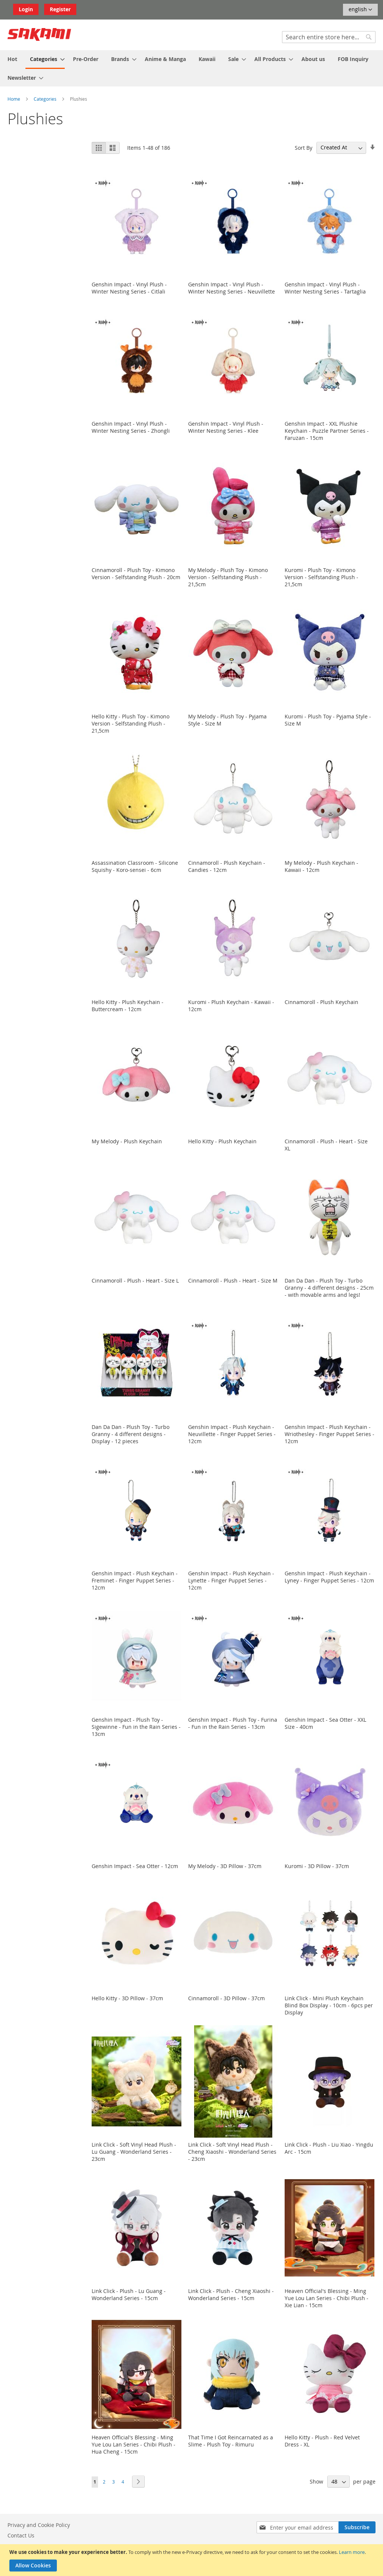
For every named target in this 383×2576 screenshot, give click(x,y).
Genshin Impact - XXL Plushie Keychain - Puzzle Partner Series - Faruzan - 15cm (327, 430)
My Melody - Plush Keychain (127, 1141)
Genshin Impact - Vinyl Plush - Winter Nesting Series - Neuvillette (231, 288)
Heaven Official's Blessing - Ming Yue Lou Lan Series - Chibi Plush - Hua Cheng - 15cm (133, 2444)
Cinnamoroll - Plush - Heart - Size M (233, 1280)
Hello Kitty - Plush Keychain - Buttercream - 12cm (127, 1005)
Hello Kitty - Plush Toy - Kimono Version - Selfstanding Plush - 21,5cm (130, 723)
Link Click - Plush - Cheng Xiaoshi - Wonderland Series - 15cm (231, 2294)
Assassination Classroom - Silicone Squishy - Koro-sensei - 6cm (135, 866)
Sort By (303, 147)
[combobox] (329, 37)
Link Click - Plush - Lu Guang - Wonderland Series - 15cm (129, 2294)
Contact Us (20, 2535)
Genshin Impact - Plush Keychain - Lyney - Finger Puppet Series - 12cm (329, 1577)
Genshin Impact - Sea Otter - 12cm (135, 1866)
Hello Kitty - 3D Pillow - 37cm (127, 1998)
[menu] (191, 68)
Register (60, 9)
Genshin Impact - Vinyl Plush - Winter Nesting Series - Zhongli (131, 427)
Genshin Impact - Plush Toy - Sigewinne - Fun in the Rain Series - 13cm (136, 1726)
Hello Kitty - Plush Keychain (222, 1141)
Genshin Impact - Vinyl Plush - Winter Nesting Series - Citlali (129, 288)
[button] (360, 10)
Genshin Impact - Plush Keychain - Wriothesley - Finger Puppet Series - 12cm (329, 1434)
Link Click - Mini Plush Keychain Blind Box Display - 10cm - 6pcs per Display (329, 2005)
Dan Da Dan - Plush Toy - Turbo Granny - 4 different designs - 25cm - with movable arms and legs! (329, 1287)
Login (26, 9)
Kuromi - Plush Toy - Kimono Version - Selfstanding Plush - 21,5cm (321, 577)
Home (14, 99)
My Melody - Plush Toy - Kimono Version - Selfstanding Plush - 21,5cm (228, 577)
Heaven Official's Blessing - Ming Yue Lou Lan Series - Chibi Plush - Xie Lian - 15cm (326, 2298)
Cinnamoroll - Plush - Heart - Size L (135, 1280)
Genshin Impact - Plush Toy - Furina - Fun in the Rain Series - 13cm (232, 1723)
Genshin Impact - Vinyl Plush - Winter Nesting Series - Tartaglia (325, 288)
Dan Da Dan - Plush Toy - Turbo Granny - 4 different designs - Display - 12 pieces (130, 1434)
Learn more (352, 2552)
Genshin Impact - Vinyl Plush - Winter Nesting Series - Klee (225, 427)
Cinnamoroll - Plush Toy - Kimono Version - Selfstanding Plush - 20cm (136, 573)
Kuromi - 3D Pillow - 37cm (317, 1866)
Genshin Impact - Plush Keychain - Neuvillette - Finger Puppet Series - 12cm (232, 1434)
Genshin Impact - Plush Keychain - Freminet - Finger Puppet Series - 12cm (135, 1580)
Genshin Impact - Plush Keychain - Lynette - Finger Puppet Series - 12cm (231, 1580)
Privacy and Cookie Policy (38, 2524)
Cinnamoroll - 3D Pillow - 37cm (226, 1998)
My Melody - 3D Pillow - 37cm (224, 1866)
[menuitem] (12, 59)
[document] (192, 2560)
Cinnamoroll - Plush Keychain (321, 1002)
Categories (46, 99)
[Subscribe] (357, 2527)
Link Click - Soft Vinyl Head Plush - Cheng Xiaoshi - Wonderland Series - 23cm (232, 2151)
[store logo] (39, 34)
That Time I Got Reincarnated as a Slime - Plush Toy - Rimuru (230, 2441)
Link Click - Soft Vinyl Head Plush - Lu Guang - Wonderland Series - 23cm (134, 2151)
